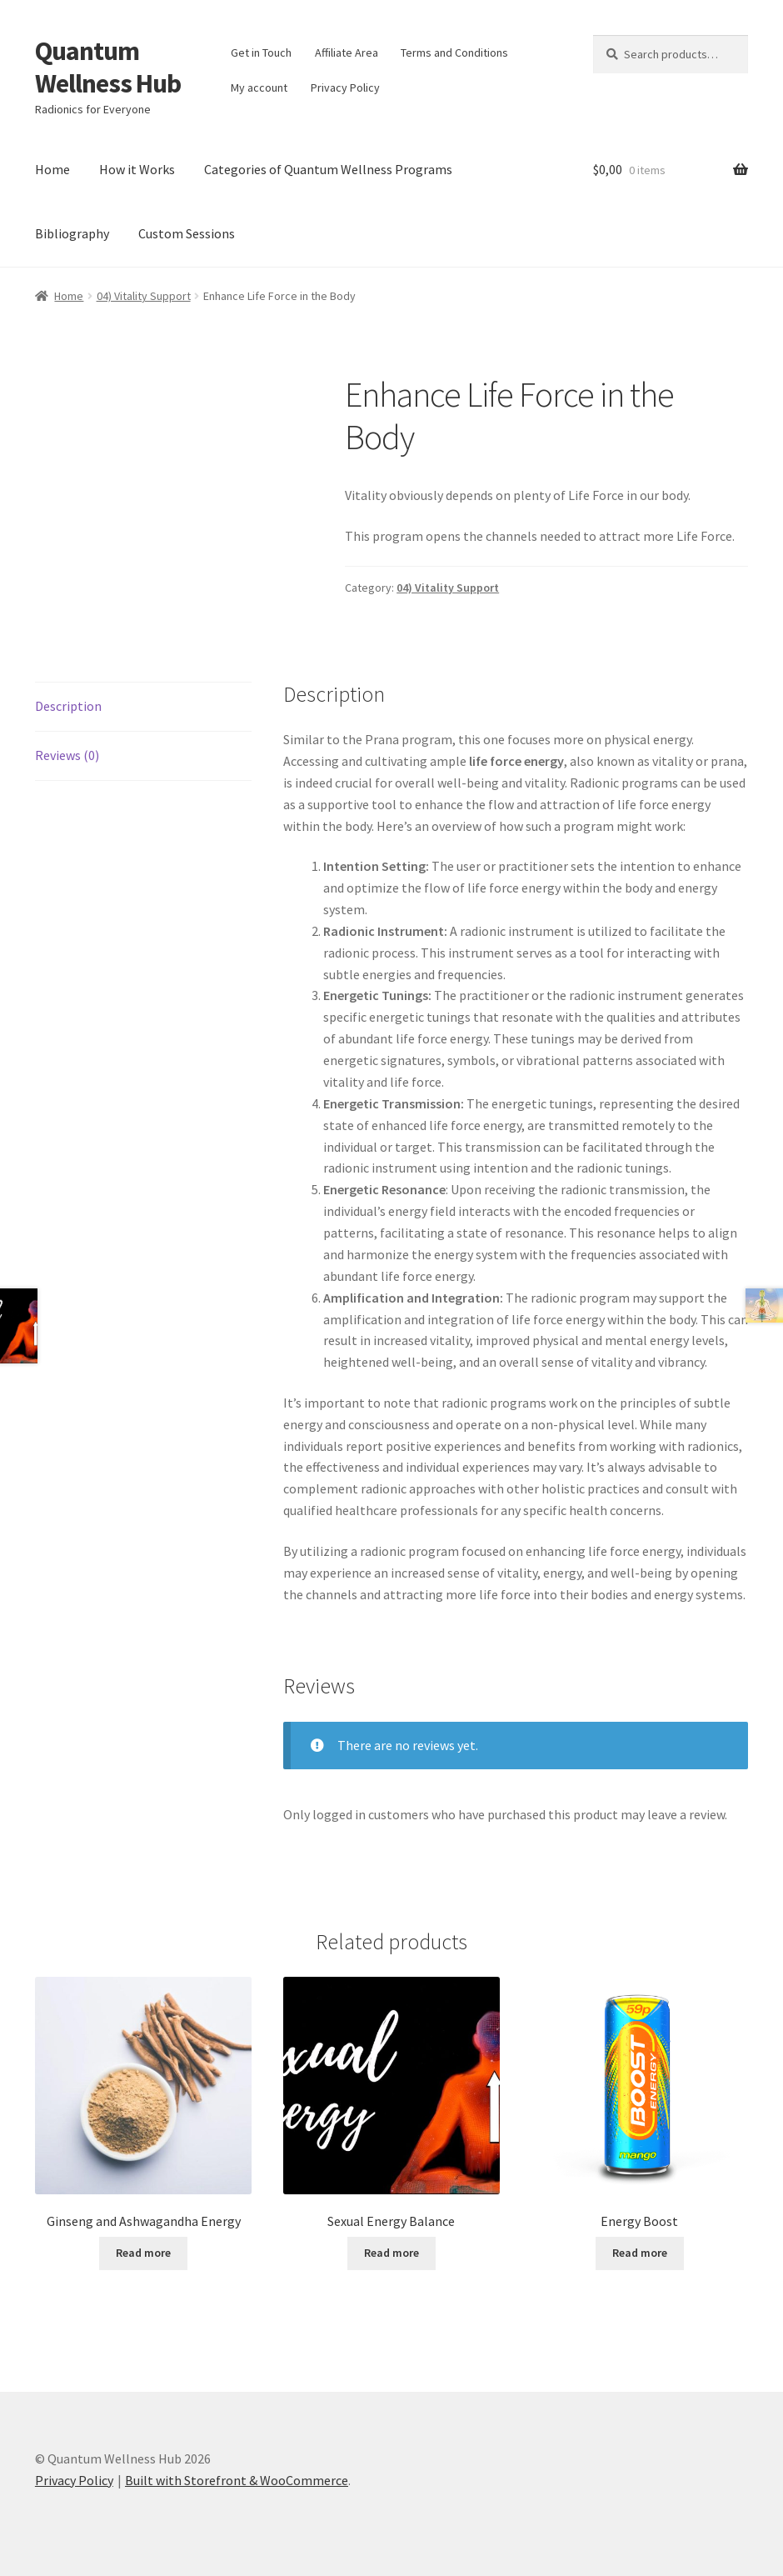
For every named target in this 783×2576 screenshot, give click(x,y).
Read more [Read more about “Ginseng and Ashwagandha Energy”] (143, 2252)
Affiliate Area (346, 52)
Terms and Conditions (454, 52)
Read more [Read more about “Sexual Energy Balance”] (391, 2252)
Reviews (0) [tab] (67, 755)
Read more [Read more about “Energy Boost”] (639, 2252)
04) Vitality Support (144, 295)
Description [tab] (68, 706)
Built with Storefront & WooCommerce (236, 2480)
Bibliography (72, 233)
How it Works (137, 169)
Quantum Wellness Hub (108, 67)
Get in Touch (261, 52)
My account (259, 87)
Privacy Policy (345, 87)
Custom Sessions (186, 233)
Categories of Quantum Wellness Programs (328, 169)
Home (52, 169)
